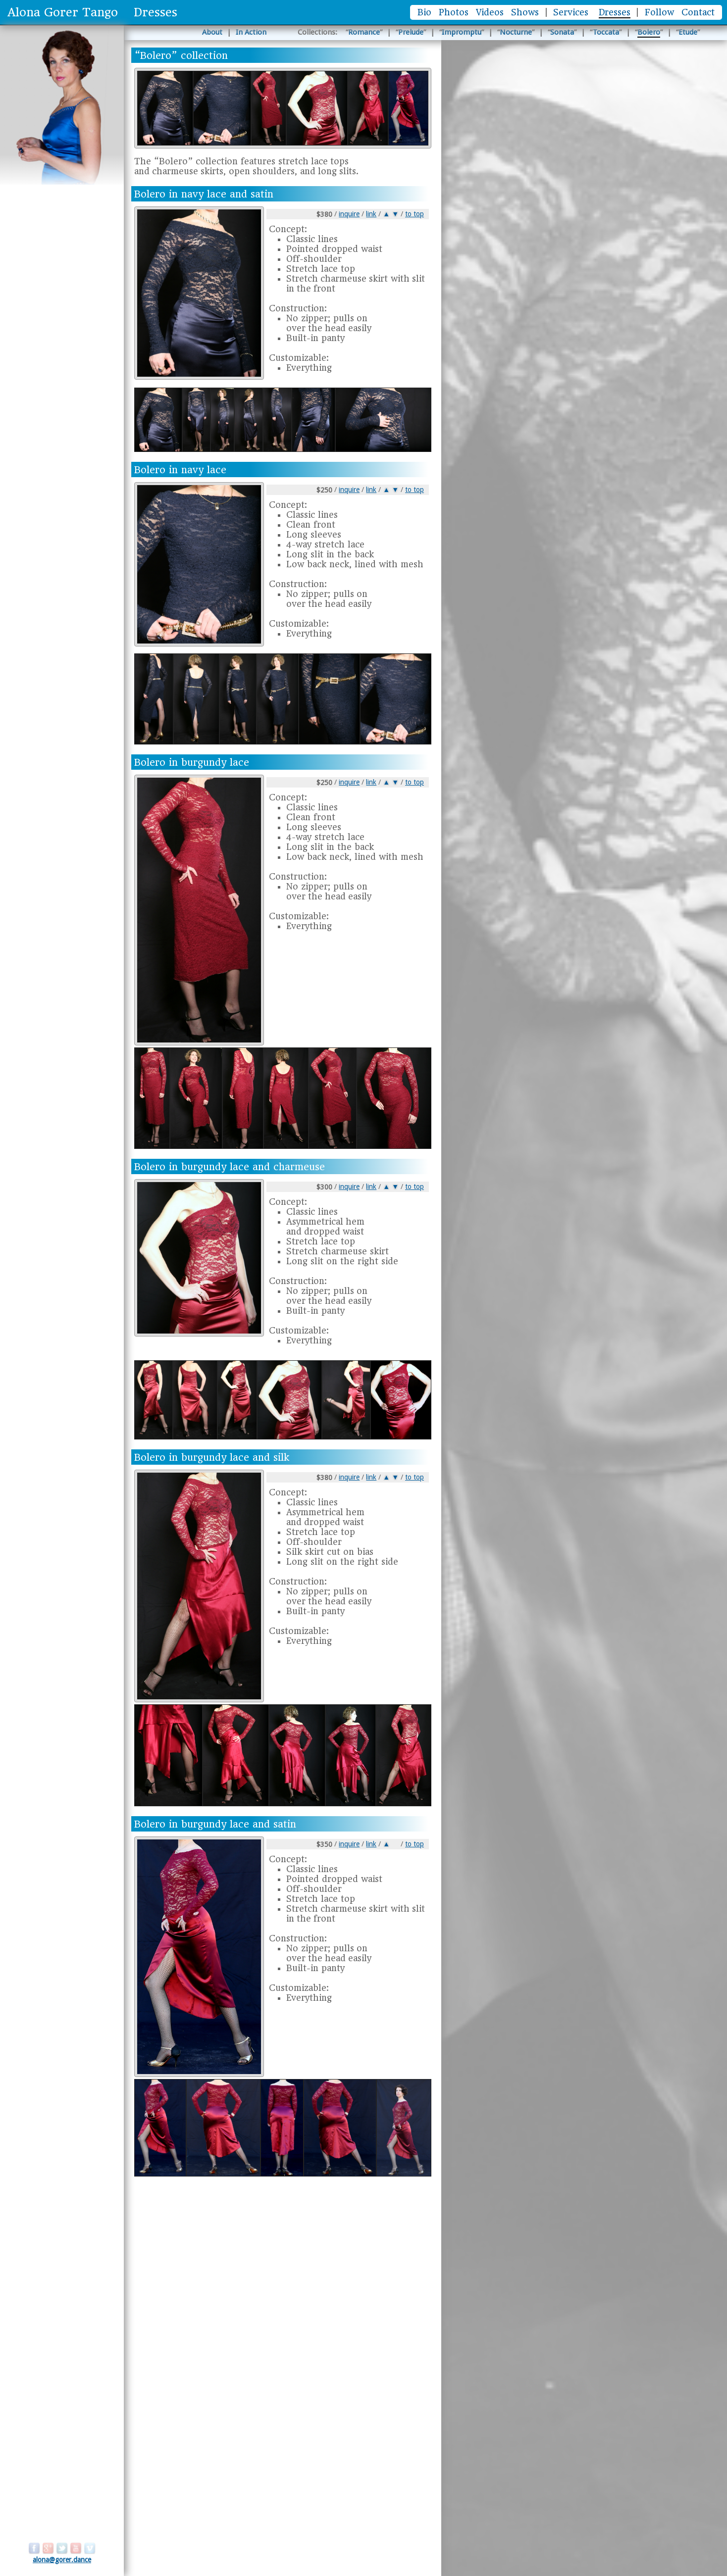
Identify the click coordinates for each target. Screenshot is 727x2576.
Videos (490, 12)
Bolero (648, 32)
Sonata (562, 32)
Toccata (606, 32)
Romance (364, 32)
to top (414, 214)
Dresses (614, 12)
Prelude (410, 32)
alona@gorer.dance (62, 2560)
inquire (349, 214)
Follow (659, 12)
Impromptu (461, 32)
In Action (251, 32)
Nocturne (516, 32)
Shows (525, 12)
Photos (453, 12)
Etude (687, 32)
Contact (698, 12)
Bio (424, 12)
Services (570, 12)
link (371, 214)
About (212, 32)
